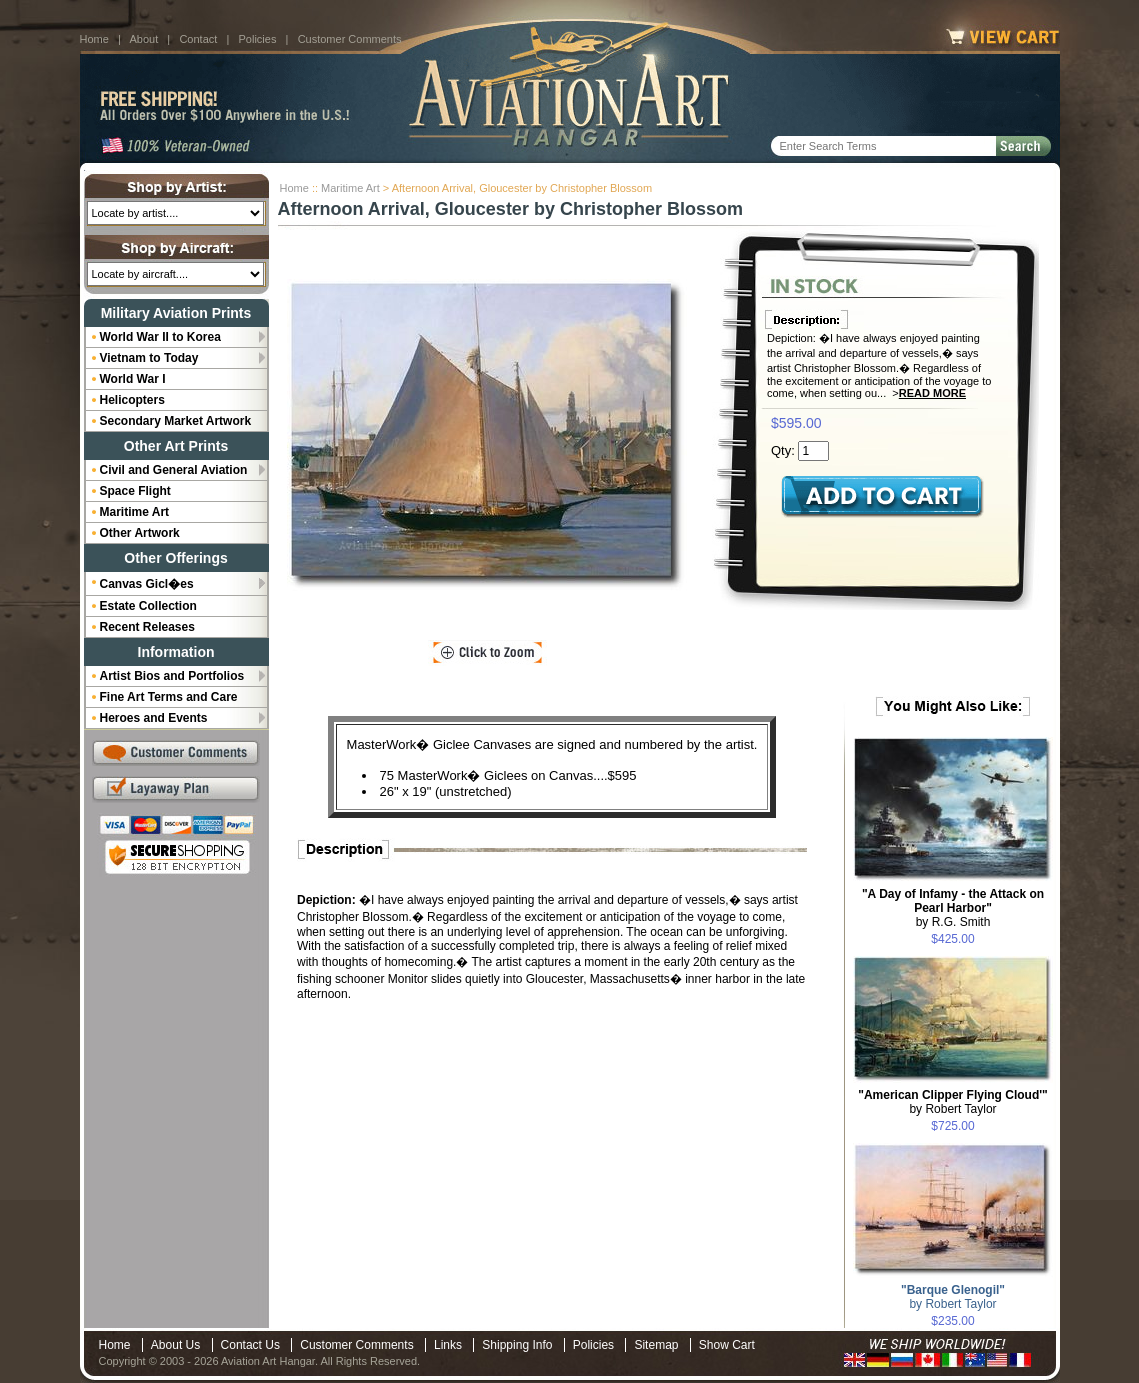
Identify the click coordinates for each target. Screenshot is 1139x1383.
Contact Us (250, 1345)
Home (94, 39)
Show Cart (727, 1345)
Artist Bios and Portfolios (172, 676)
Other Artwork (140, 533)
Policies (258, 39)
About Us (175, 1345)
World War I (133, 379)
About (143, 39)
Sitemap (656, 1345)
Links (448, 1345)
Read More (932, 393)
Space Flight (135, 491)
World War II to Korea (160, 337)
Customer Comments (350, 39)
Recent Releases (147, 627)
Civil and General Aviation (174, 470)
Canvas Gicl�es (147, 584)
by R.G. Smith (953, 908)
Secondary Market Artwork (176, 421)
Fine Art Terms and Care (169, 697)
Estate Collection (148, 606)
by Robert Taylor (953, 1102)
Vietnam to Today (149, 358)
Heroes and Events (154, 718)
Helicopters (132, 400)
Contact (198, 39)
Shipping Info (517, 1345)
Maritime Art (350, 188)
